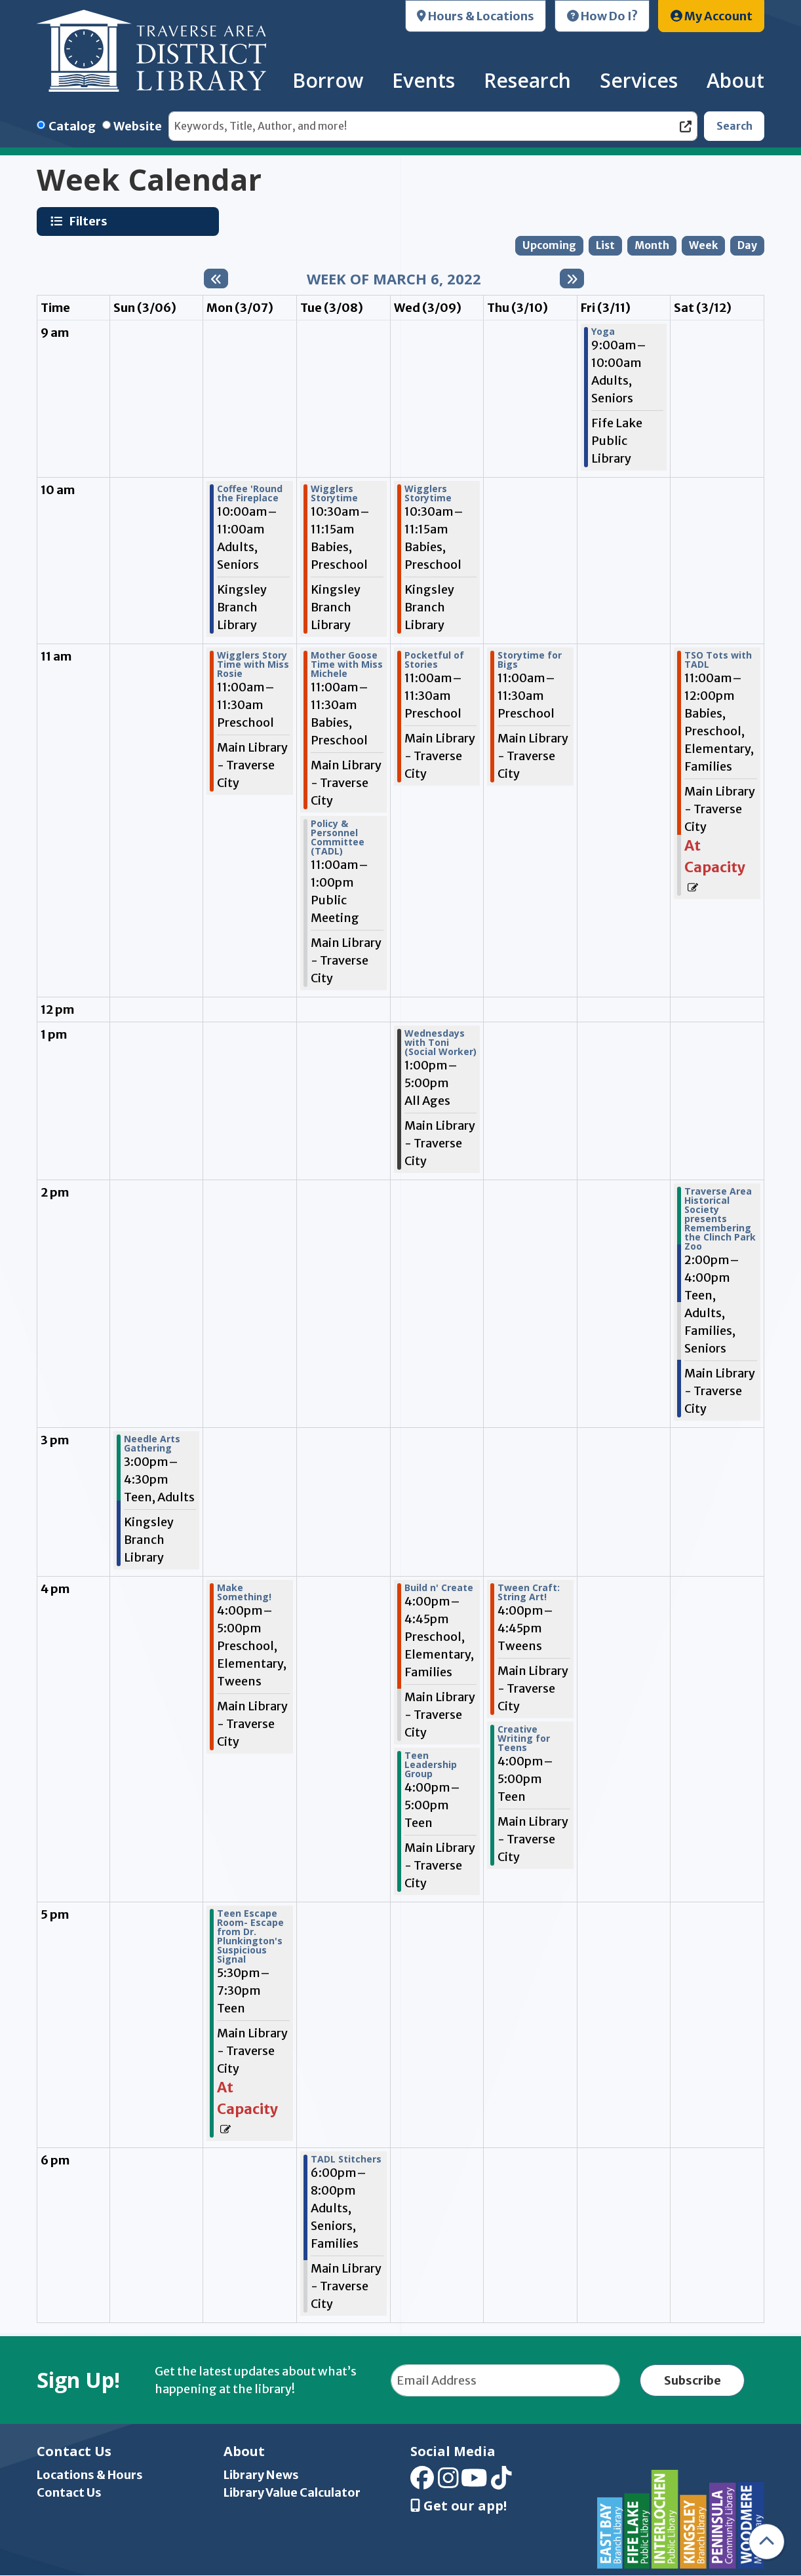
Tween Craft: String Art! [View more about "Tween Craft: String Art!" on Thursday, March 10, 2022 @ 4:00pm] (529, 1592)
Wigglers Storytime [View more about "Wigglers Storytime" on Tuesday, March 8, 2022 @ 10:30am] (334, 493)
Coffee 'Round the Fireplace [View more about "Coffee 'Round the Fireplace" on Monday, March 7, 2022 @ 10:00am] (250, 493)
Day (747, 245)
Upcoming (549, 245)
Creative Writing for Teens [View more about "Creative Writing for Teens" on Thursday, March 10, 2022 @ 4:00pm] (524, 1738)
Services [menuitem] (639, 80)
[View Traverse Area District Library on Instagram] (448, 2482)
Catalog (72, 126)
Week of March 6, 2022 (394, 278)
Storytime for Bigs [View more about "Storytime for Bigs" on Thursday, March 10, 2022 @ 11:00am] (530, 660)
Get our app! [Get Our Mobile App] (458, 2506)
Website (137, 126)
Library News (261, 2474)
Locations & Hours (90, 2474)
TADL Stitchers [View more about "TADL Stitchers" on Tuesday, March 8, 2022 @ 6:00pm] (346, 2159)
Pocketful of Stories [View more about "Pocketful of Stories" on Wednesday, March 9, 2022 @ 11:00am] (434, 660)
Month (652, 245)
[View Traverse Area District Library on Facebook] (422, 2482)
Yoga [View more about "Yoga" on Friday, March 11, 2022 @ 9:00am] (603, 331)
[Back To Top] (767, 2542)
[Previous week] (216, 278)
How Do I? (602, 16)
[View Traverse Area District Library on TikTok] (501, 2482)
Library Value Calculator (292, 2492)
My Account (711, 16)
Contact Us (69, 2492)
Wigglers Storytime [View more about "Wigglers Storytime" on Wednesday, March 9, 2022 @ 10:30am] (428, 493)
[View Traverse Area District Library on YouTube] (474, 2482)
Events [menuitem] (423, 80)
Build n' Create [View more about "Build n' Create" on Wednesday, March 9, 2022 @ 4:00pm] (438, 1587)
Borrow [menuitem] (327, 80)
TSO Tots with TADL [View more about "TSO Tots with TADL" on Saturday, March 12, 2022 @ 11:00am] (718, 660)
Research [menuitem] (527, 80)
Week (703, 245)
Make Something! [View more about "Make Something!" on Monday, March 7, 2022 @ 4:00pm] (244, 1592)
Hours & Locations (475, 16)
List (605, 245)
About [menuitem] (735, 80)
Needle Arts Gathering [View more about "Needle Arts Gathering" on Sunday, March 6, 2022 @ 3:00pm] (152, 1443)
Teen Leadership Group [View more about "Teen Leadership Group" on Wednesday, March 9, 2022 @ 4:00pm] (430, 1764)
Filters (90, 221)
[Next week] (572, 278)
